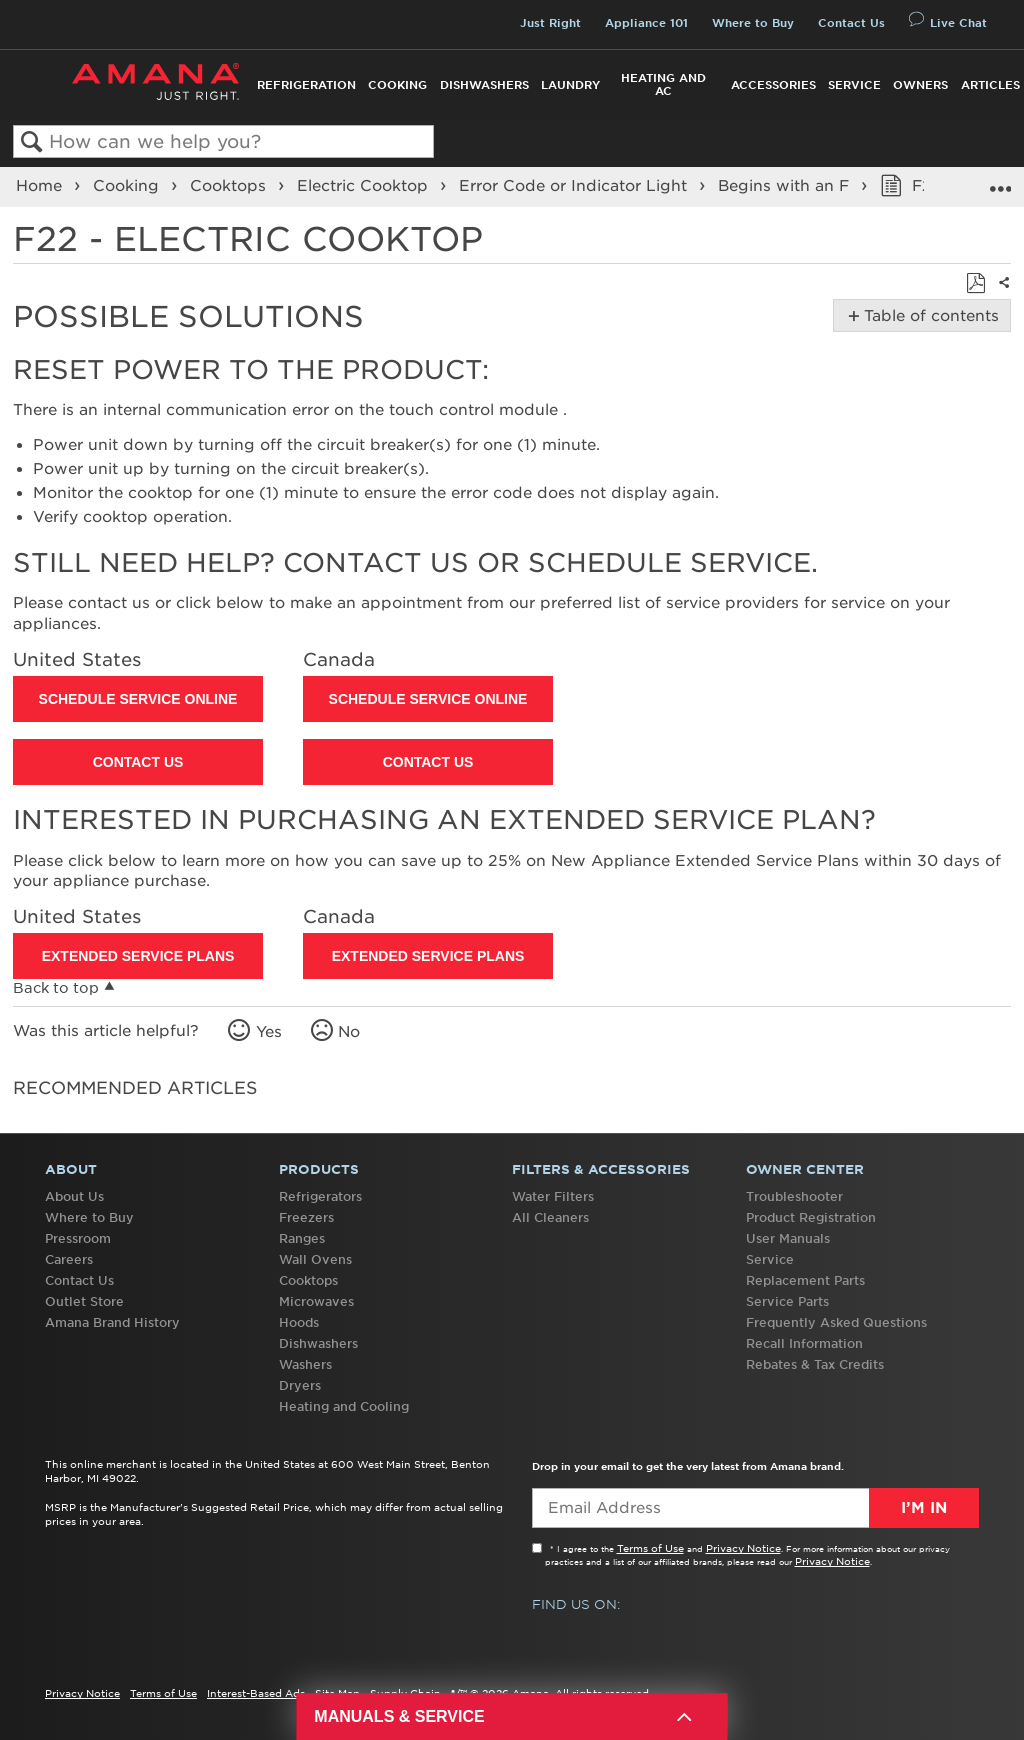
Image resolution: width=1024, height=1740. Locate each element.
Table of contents (927, 316)
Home (41, 186)
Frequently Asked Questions (836, 1322)
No (349, 1032)
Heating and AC (663, 84)
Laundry (570, 85)
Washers (305, 1364)
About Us (74, 1196)
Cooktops (230, 186)
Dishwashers (484, 85)
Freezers (306, 1217)
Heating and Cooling (344, 1406)
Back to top (56, 988)
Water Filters (553, 1196)
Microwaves (316, 1301)
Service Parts (787, 1301)
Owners (920, 85)
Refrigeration (306, 85)
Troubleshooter (794, 1196)
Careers (69, 1259)
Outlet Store (84, 1301)
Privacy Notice (743, 1548)
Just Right (550, 23)
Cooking (397, 85)
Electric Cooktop (365, 186)
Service (854, 85)
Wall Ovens (315, 1259)
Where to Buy (753, 23)
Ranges (302, 1238)
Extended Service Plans (138, 956)
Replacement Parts (805, 1280)
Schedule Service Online (138, 699)
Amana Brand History (112, 1322)
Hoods (299, 1322)
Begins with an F (786, 186)
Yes (269, 1032)
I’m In (924, 1508)
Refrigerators (320, 1196)
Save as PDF (975, 284)
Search (31, 142)
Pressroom (78, 1238)
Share (1000, 295)
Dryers (300, 1385)
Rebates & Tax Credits (815, 1364)
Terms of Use (650, 1548)
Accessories (773, 85)
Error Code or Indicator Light (575, 186)
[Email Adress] (755, 1508)
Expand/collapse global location (1000, 180)
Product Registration (811, 1217)
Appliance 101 (646, 23)
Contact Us (851, 23)
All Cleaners (550, 1217)
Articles (990, 85)
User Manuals (788, 1238)
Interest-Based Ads (256, 1693)
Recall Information (804, 1343)
